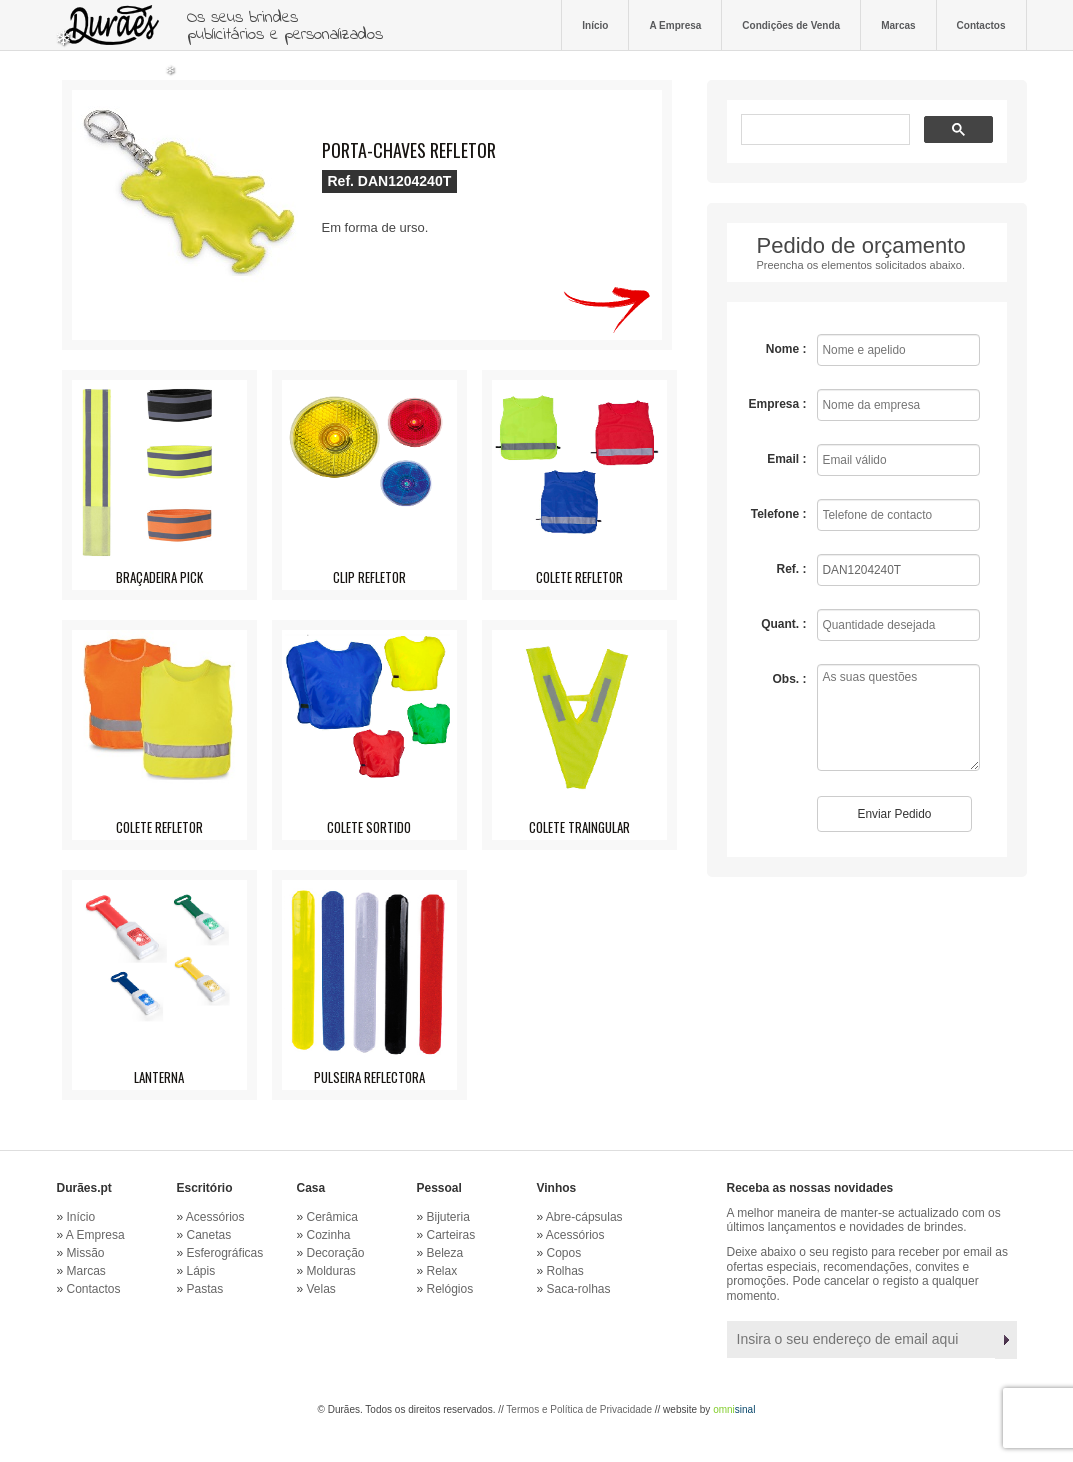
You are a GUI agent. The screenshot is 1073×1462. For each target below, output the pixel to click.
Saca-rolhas (579, 1289)
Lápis (201, 1271)
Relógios (450, 1289)
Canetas (209, 1235)
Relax (442, 1271)
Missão (86, 1253)
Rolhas (565, 1271)
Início (595, 25)
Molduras (331, 1271)
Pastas (205, 1289)
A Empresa (675, 25)
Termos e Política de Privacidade (579, 1409)
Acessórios (215, 1217)
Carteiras (451, 1235)
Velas (321, 1289)
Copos (564, 1253)
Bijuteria (448, 1217)
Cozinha (329, 1235)
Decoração (336, 1253)
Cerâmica (332, 1217)
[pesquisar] (823, 131)
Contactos (981, 25)
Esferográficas (225, 1253)
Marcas (898, 25)
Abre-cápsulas (584, 1217)
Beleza (445, 1253)
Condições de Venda (791, 25)
